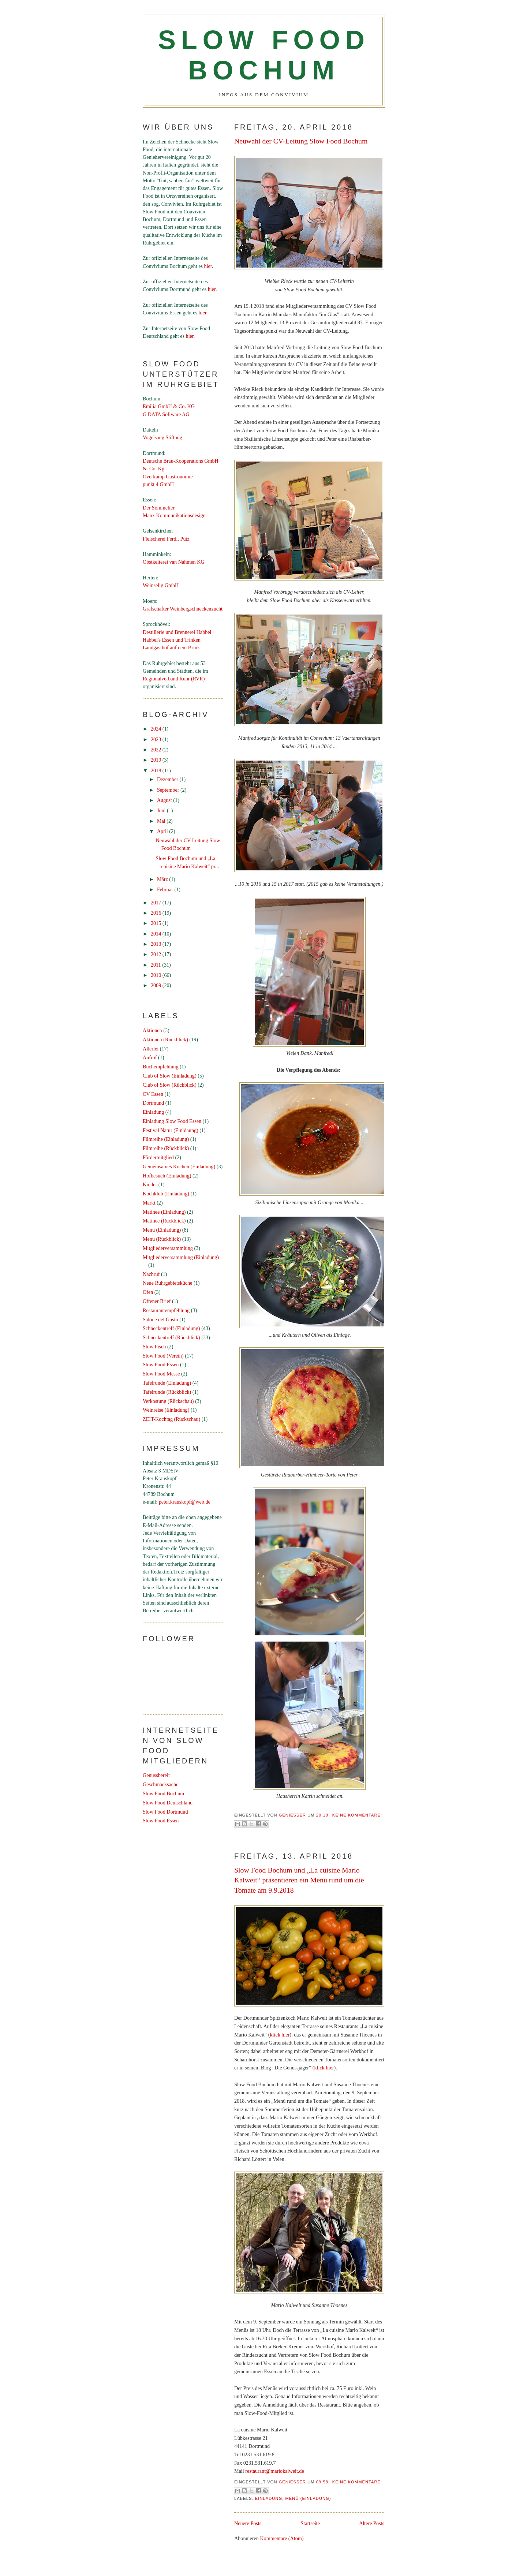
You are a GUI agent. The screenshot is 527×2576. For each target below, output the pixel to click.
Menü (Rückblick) (162, 1239)
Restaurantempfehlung (166, 1310)
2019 (156, 760)
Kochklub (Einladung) (166, 1193)
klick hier (279, 2035)
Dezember (168, 779)
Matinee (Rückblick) (164, 1221)
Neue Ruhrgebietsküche (167, 1283)
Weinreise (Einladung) (166, 1410)
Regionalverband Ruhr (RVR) (174, 679)
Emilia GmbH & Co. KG (169, 406)
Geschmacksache (160, 1784)
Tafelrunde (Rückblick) (167, 1392)
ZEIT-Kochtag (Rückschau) (171, 1419)
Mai (162, 821)
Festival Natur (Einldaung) (170, 1130)
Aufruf (150, 1057)
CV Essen (153, 1094)
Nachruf (151, 1274)
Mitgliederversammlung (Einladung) (181, 1257)
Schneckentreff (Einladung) (171, 1328)
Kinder (150, 1184)
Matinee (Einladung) (164, 1212)
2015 (156, 923)
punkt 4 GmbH (158, 484)
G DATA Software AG (166, 414)
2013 (156, 944)
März (163, 879)
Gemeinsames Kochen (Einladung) (179, 1166)
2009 (156, 985)
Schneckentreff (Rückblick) (171, 1337)
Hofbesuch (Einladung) (167, 1176)
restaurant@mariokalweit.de (274, 2471)
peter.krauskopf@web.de (184, 1502)
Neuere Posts (247, 2523)
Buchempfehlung (161, 1066)
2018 (156, 770)
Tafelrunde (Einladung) (167, 1383)
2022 (156, 750)
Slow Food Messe (161, 1374)
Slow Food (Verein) (163, 1356)
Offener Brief (157, 1301)
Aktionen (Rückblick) (165, 1039)
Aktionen (152, 1030)
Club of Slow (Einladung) (170, 1076)
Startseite (310, 2523)
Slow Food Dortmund (165, 1812)
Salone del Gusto (160, 1319)
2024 (156, 729)
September (168, 790)
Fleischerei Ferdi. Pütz (166, 539)
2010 (156, 975)
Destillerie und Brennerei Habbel (177, 632)
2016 (156, 913)
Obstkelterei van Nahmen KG (174, 562)
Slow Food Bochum (163, 1793)
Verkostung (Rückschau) (168, 1401)
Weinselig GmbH (161, 585)
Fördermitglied (158, 1157)
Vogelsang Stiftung (162, 437)
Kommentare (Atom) (281, 2538)
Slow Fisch (154, 1346)
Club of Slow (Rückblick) (170, 1085)
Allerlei (150, 1049)
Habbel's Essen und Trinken (172, 640)
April (163, 831)
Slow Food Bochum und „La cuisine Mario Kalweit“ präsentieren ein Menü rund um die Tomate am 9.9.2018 (299, 1880)
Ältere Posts (371, 2523)
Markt (149, 1203)
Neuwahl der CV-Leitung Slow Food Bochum (300, 141)
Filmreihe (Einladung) (166, 1139)
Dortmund (153, 1103)
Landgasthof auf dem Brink (171, 647)
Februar (166, 889)
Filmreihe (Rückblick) (166, 1148)
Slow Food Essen (161, 1364)
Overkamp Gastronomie (168, 476)
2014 (156, 934)
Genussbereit (156, 1775)
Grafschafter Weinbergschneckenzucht (183, 609)
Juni (162, 810)
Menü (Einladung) (308, 2498)
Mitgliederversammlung (168, 1248)
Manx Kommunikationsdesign (174, 515)
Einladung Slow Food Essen (172, 1121)
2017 (156, 903)
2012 (156, 954)
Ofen (148, 1292)
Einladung (268, 2498)
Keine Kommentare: (357, 1815)
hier (208, 266)
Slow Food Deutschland (168, 1803)
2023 (156, 739)
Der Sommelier (159, 508)
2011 (156, 965)
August (165, 800)
